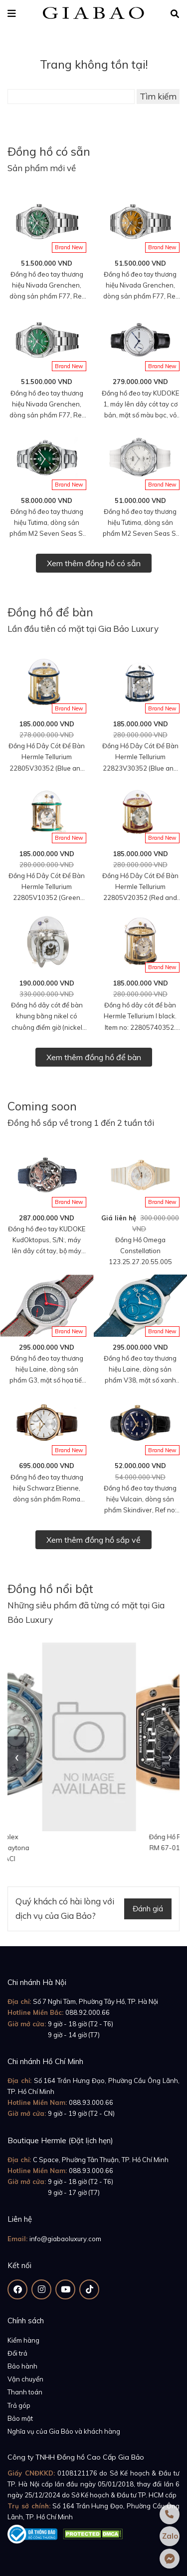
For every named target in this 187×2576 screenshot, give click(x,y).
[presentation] (16, 1757)
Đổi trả (17, 2353)
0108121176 (77, 2473)
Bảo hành (22, 2366)
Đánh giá (148, 1908)
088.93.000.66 (91, 2102)
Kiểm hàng (23, 2340)
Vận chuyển (25, 2379)
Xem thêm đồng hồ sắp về (93, 1540)
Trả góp (18, 2405)
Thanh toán (24, 2392)
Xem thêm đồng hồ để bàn (93, 1057)
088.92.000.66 (87, 2012)
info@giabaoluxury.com (65, 2239)
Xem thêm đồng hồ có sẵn (94, 563)
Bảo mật (20, 2418)
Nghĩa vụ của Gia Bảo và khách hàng (63, 2431)
